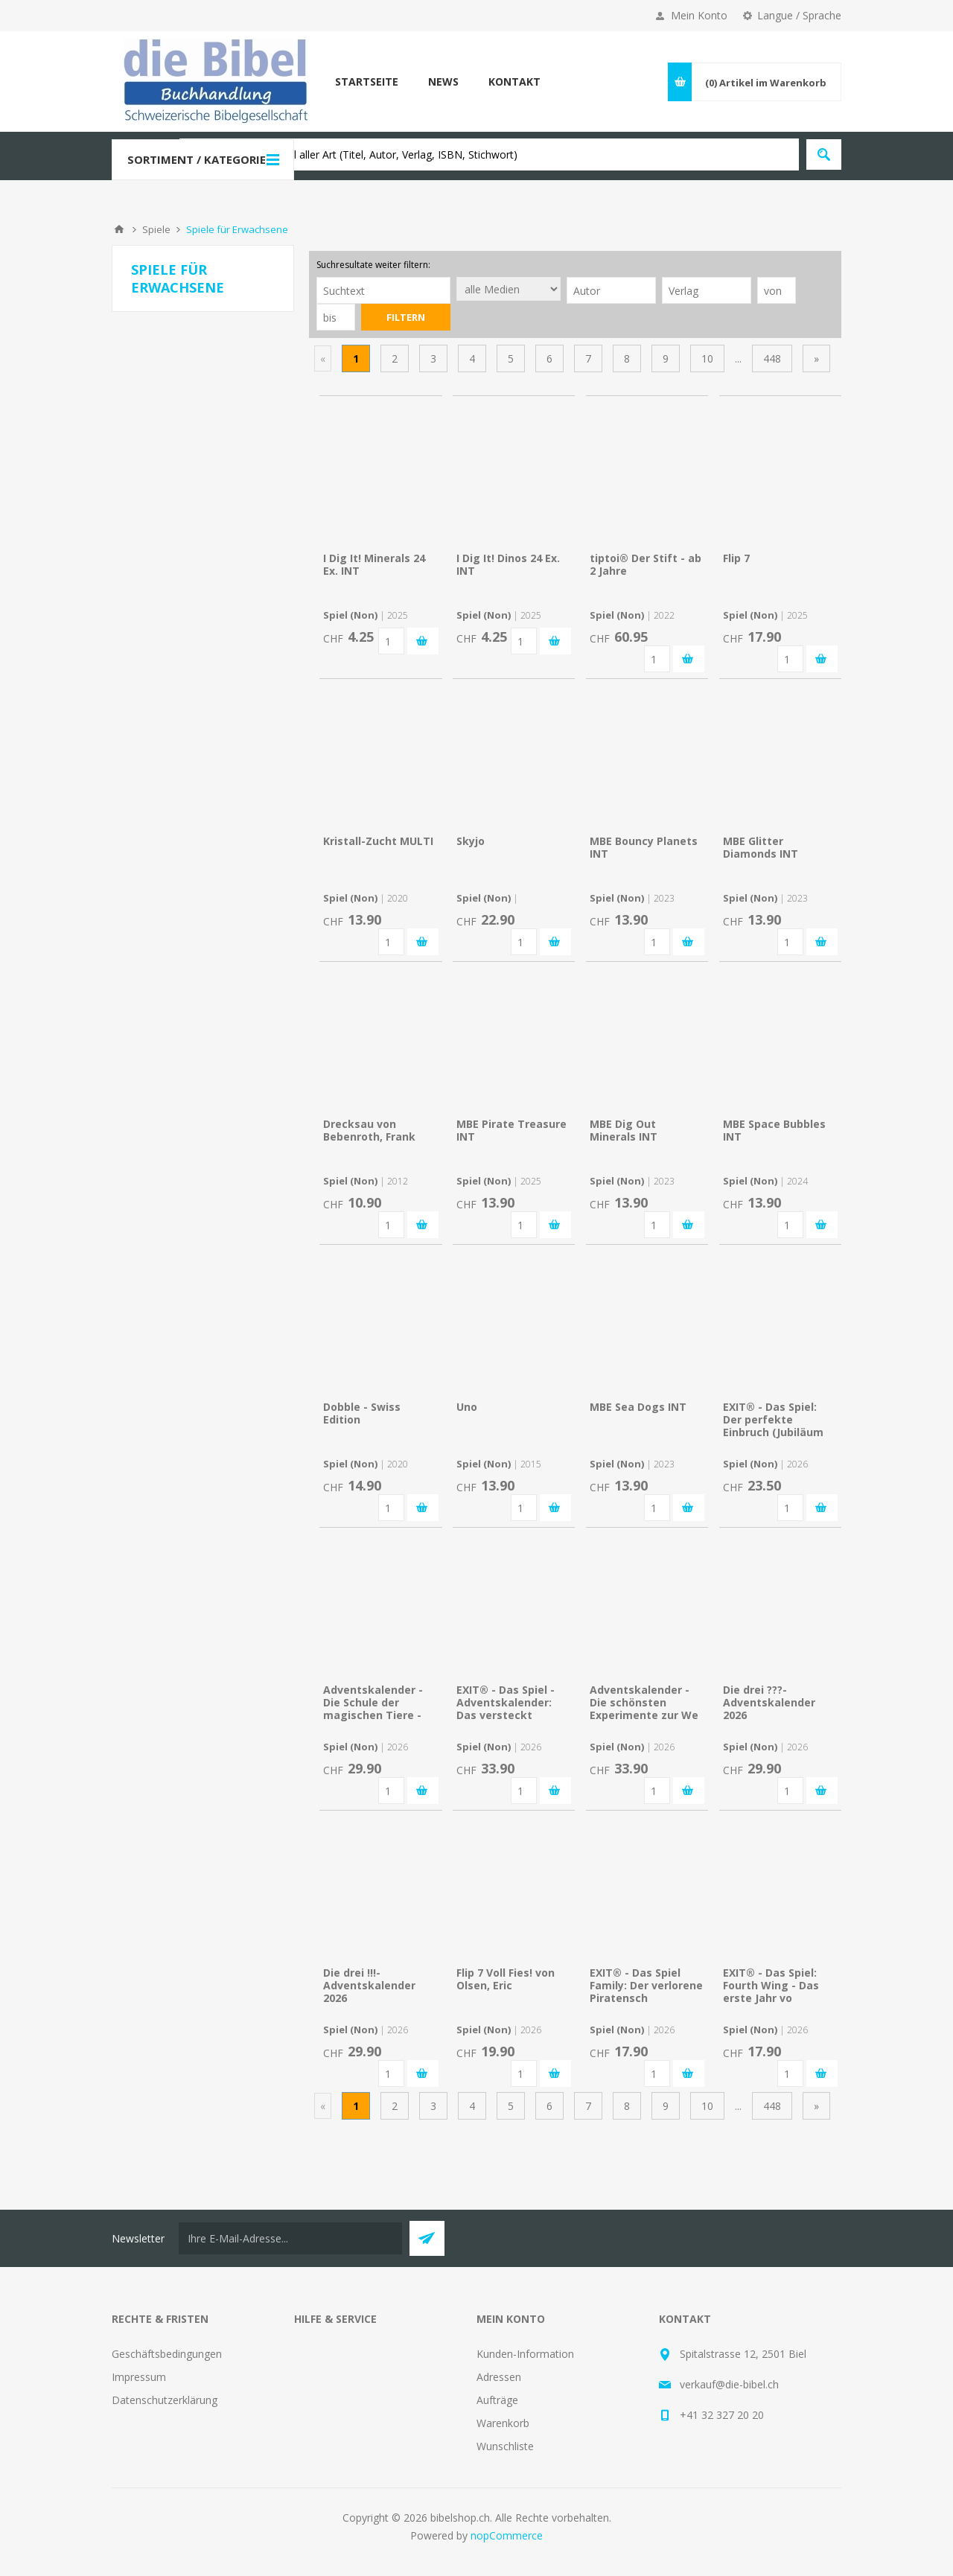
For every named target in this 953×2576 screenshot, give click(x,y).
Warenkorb (502, 2423)
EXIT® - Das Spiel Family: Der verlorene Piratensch (646, 1985)
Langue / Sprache (799, 15)
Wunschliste (505, 2446)
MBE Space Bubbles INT (774, 1130)
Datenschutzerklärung (164, 2400)
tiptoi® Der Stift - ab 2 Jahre (645, 564)
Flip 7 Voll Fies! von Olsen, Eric (505, 1979)
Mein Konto (699, 15)
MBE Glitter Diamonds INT (760, 847)
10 (707, 358)
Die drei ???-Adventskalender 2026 (769, 1702)
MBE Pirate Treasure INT (511, 1130)
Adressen (498, 2377)
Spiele (156, 229)
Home (119, 229)
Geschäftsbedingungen (167, 2354)
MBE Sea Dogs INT (638, 1407)
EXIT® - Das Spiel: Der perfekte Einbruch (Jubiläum (773, 1419)
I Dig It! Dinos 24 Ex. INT (508, 564)
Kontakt (514, 81)
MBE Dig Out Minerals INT (623, 1130)
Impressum (139, 2377)
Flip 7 (736, 558)
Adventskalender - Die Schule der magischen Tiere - (373, 1702)
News (443, 81)
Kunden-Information (525, 2354)
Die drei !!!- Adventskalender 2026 (369, 1985)
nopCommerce (507, 2535)
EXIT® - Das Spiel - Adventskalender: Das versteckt (505, 1702)
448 (772, 358)
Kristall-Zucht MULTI (378, 841)
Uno (466, 1407)
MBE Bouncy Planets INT (644, 847)
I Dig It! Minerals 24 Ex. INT (374, 564)
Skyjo (470, 841)
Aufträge (497, 2400)
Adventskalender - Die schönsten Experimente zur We (644, 1702)
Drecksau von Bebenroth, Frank (369, 1130)
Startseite (366, 81)
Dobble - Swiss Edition (362, 1413)
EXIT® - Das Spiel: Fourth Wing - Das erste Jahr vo (771, 1985)
